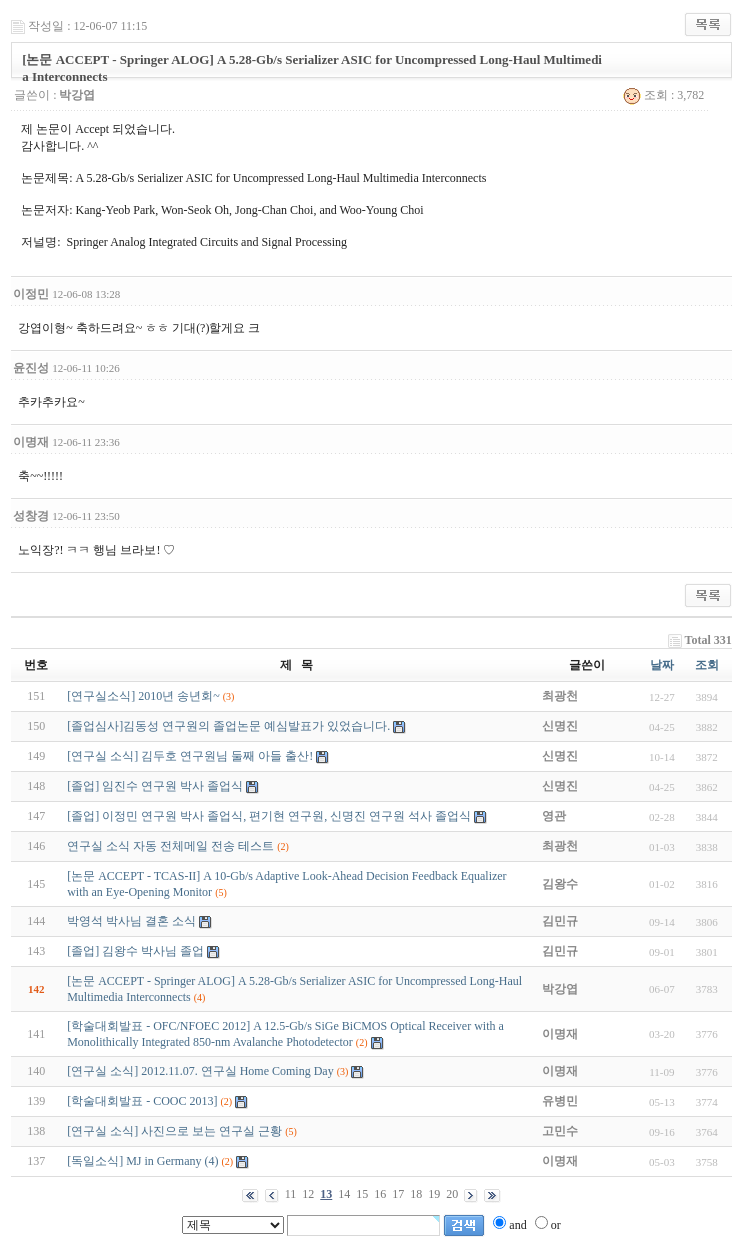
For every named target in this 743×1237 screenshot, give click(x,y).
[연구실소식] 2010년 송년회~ (143, 696)
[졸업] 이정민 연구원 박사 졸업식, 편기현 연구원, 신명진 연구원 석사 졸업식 (269, 816)
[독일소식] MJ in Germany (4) (142, 1161)
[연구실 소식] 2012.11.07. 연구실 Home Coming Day (200, 1071)
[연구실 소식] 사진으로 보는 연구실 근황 (174, 1131)
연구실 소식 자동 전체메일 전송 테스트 (170, 846)
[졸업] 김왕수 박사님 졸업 (135, 951)
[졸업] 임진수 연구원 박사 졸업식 (155, 786)
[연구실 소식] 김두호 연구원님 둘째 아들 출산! (190, 756)
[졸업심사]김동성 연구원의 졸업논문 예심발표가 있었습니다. (228, 726)
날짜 (662, 665)
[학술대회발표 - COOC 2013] (142, 1101)
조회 (707, 665)
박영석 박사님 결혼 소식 (131, 921)
